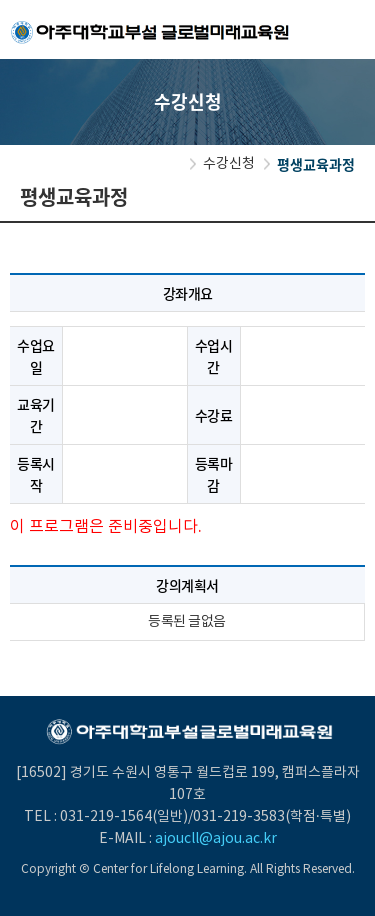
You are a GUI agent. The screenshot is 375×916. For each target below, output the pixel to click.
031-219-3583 (239, 817)
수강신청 (229, 164)
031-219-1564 (106, 817)
